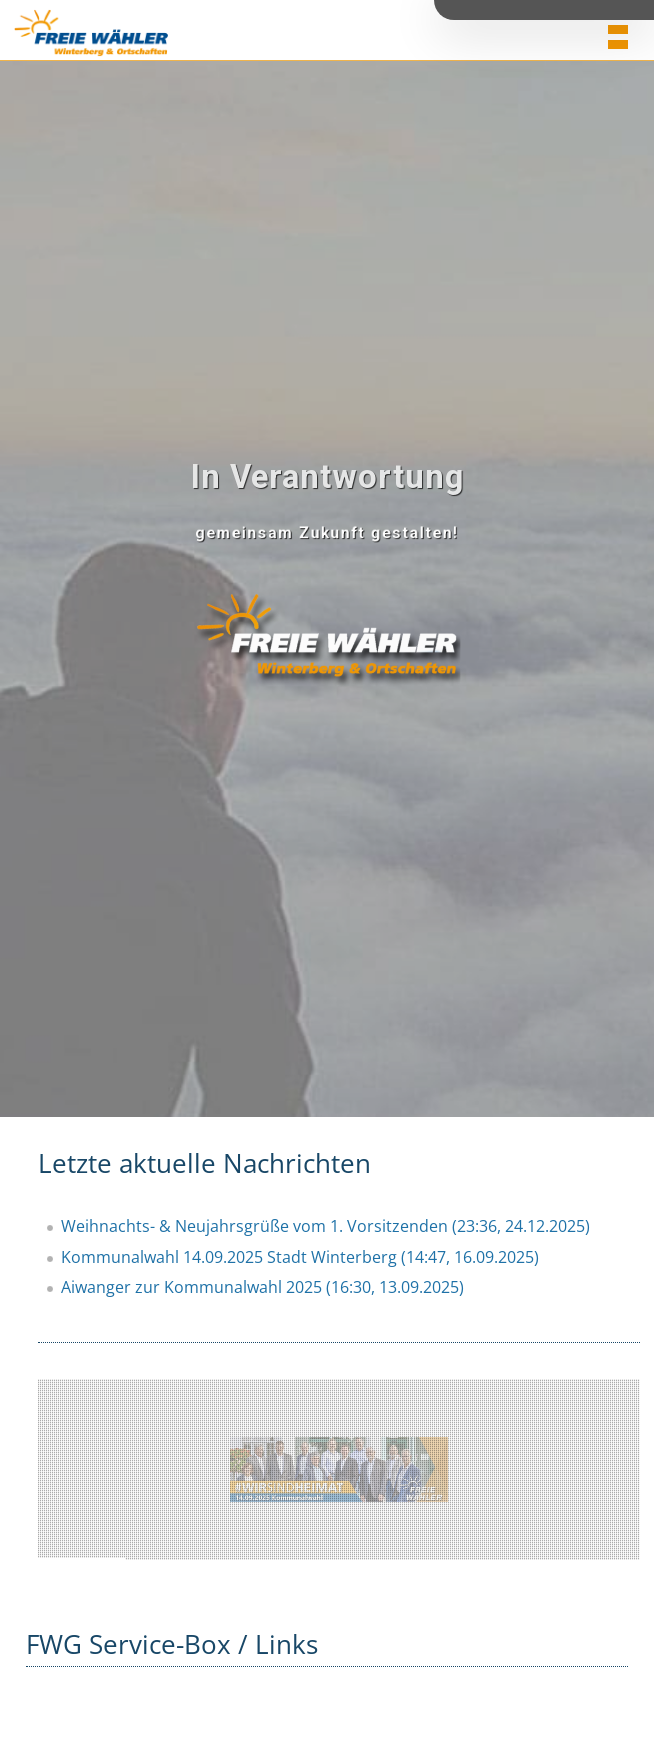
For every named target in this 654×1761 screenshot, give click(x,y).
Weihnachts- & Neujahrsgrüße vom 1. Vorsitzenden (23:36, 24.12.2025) (325, 1226)
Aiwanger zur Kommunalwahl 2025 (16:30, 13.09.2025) (262, 1287)
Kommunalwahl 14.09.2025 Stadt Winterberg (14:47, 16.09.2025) (300, 1257)
